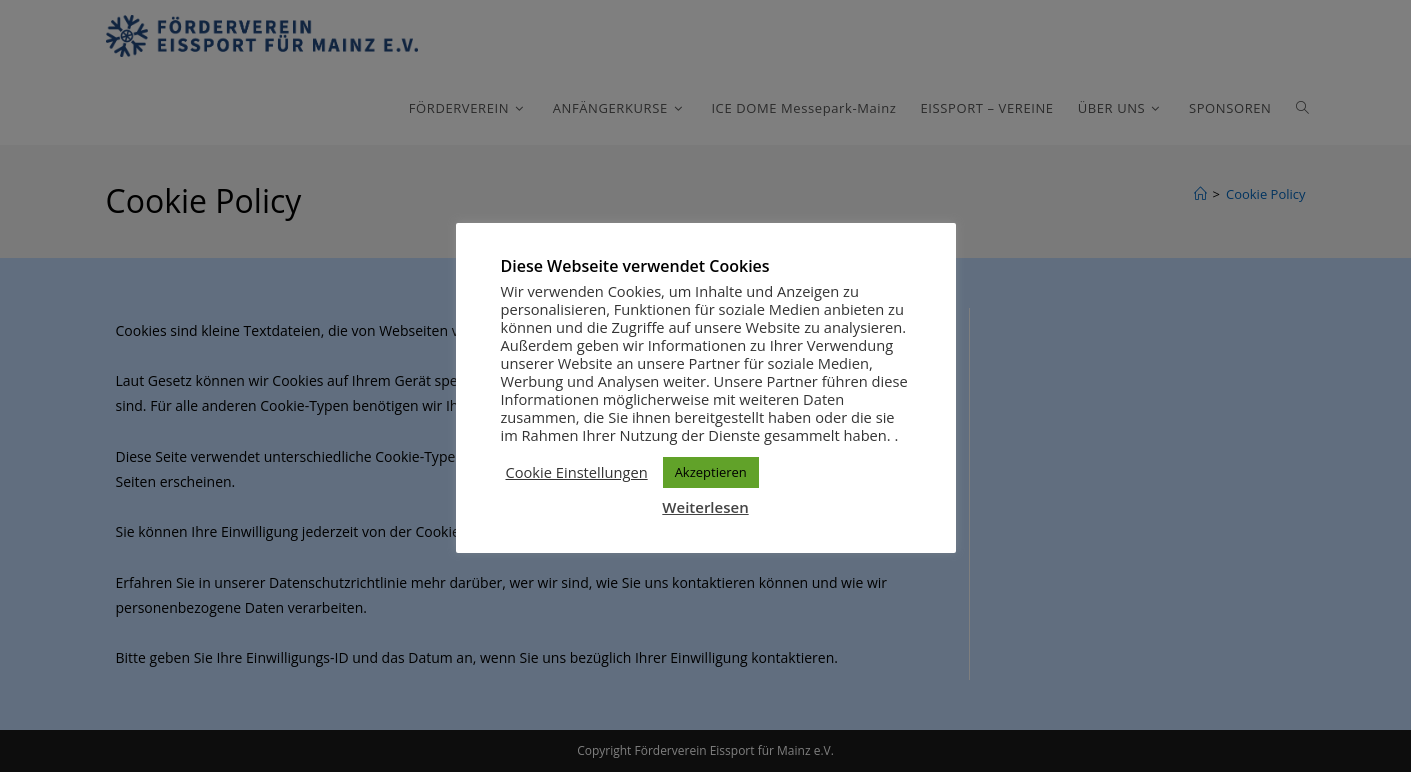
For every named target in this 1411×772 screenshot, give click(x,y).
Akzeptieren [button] (711, 472)
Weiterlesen (705, 507)
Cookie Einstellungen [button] (577, 472)
